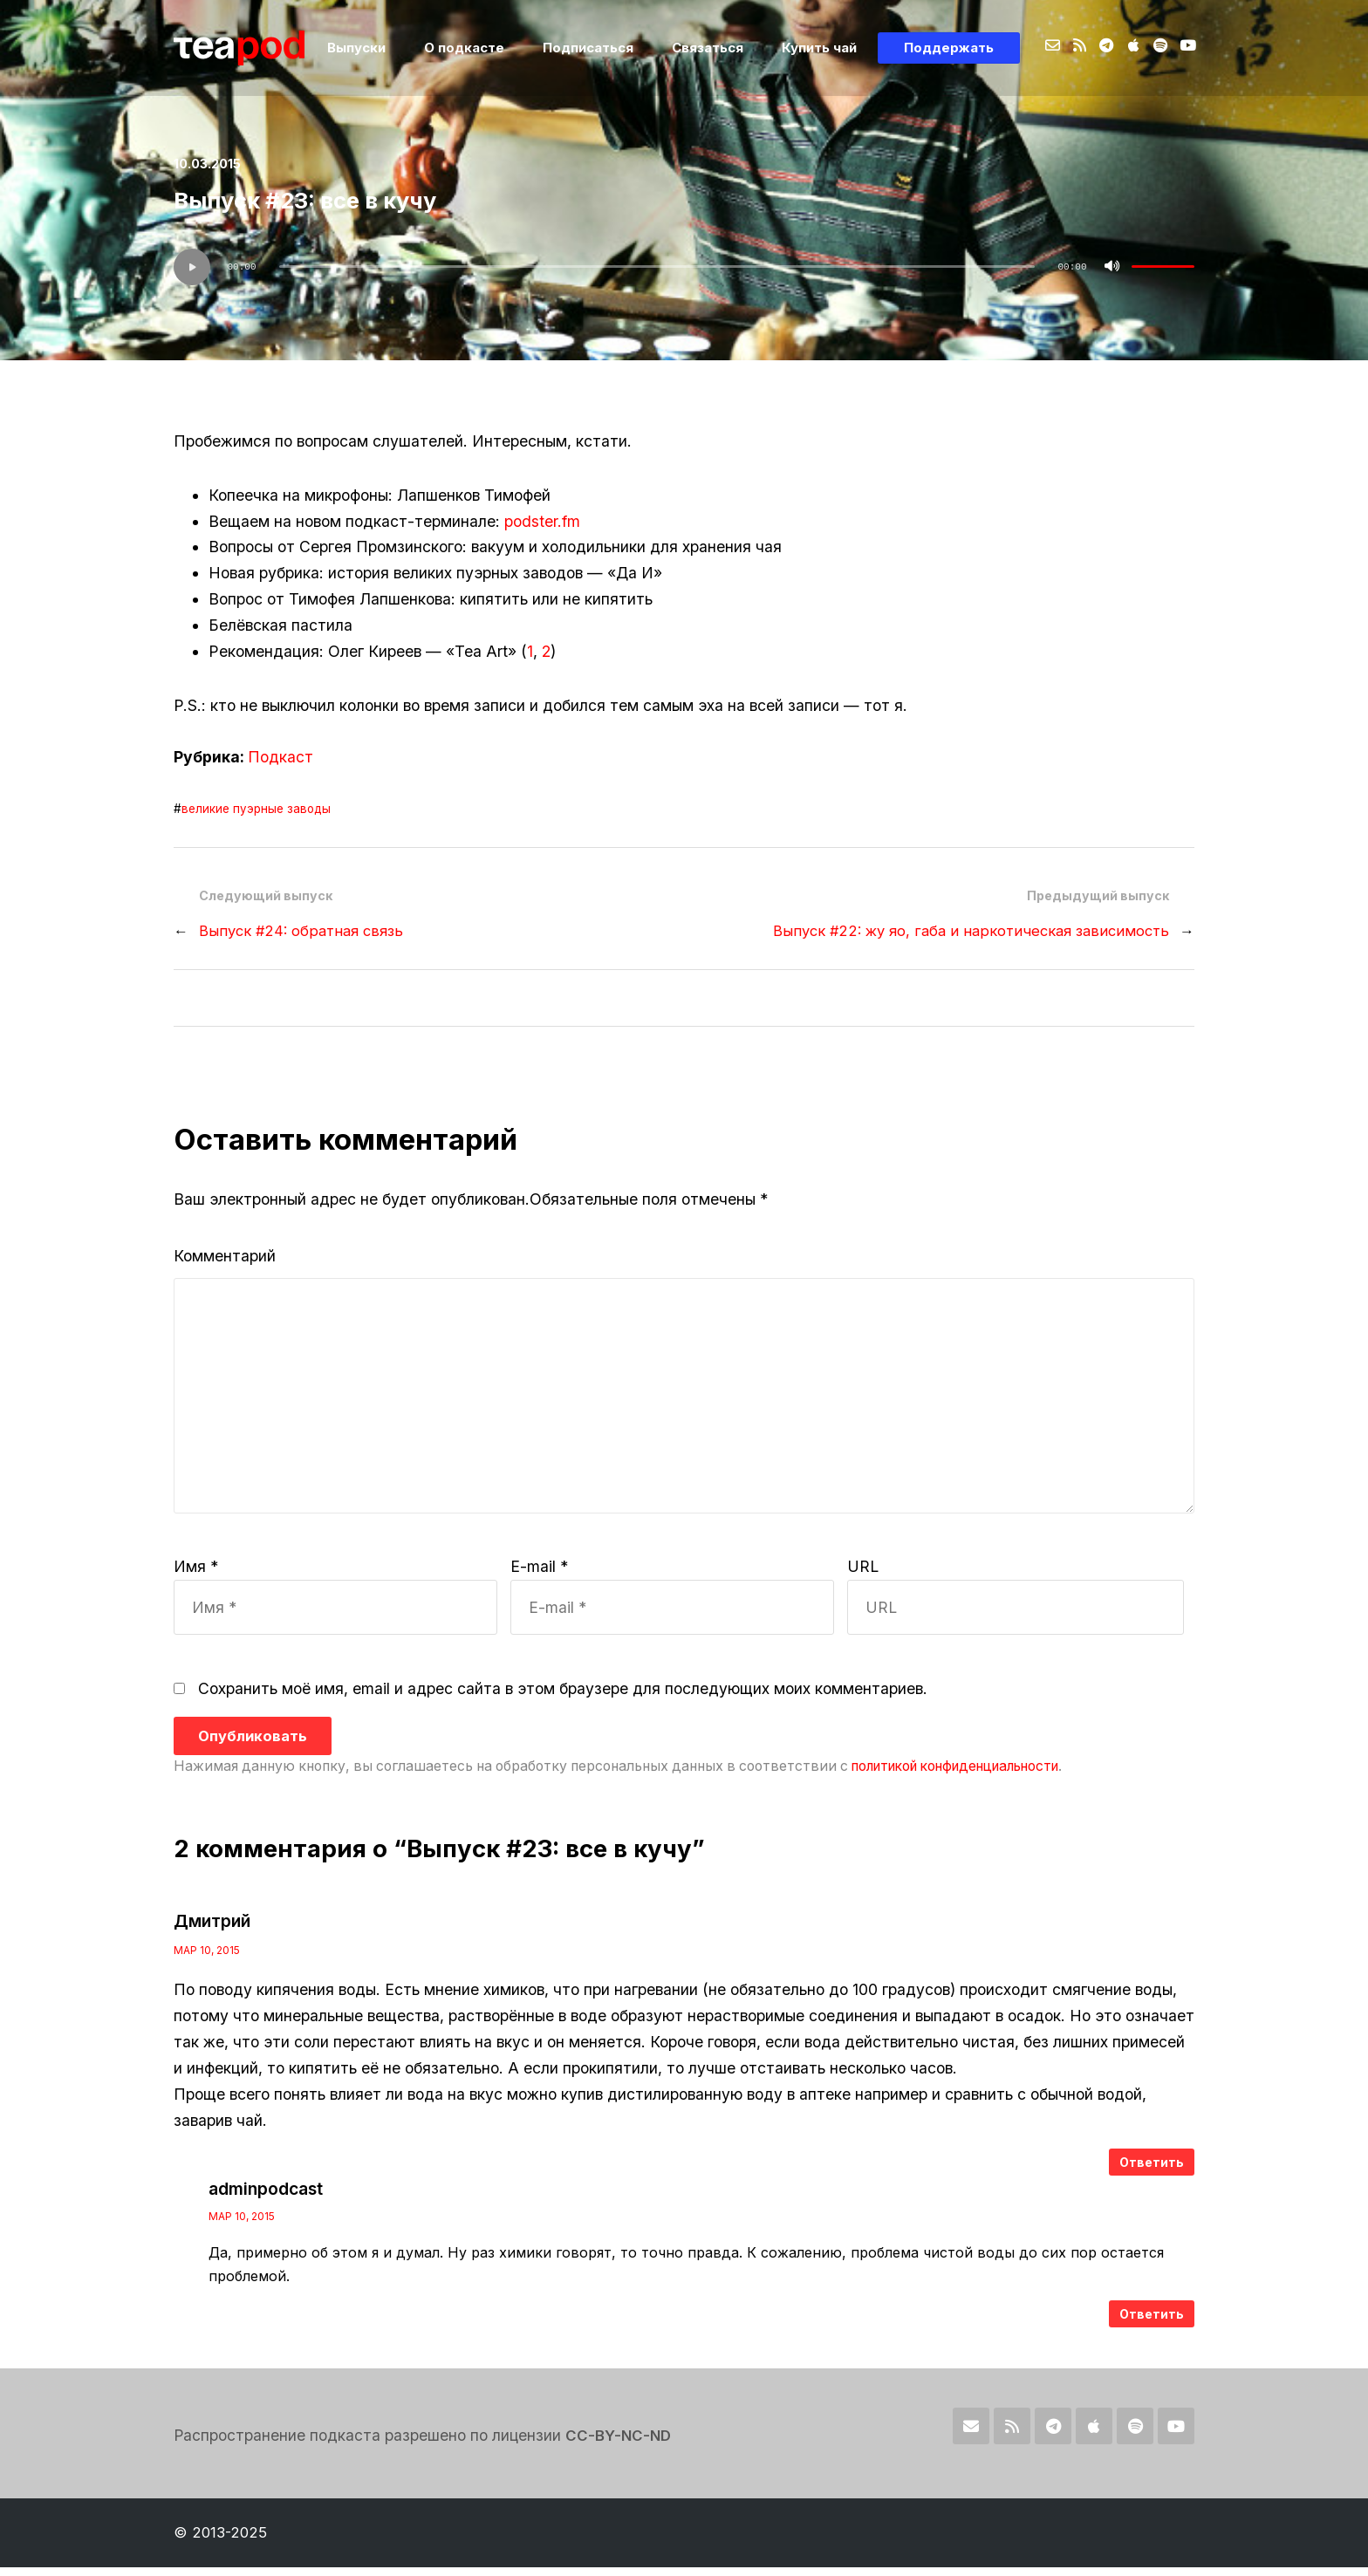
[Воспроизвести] (192, 267)
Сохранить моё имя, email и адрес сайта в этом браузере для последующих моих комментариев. (562, 1698)
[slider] (657, 266)
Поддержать (951, 47)
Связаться (722, 47)
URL (863, 1576)
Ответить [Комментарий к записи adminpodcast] (1151, 2323)
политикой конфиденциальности (964, 1775)
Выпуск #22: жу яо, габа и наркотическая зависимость (966, 931)
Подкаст (280, 757)
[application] (684, 266)
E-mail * (539, 1576)
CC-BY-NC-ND (619, 2445)
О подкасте (489, 47)
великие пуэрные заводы (256, 809)
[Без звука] (1112, 266)
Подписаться (607, 47)
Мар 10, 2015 (207, 1959)
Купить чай (827, 47)
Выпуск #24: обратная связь (303, 931)
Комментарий (225, 1256)
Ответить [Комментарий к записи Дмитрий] (1151, 2171)
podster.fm (542, 521)
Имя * (196, 1576)
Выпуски (388, 47)
